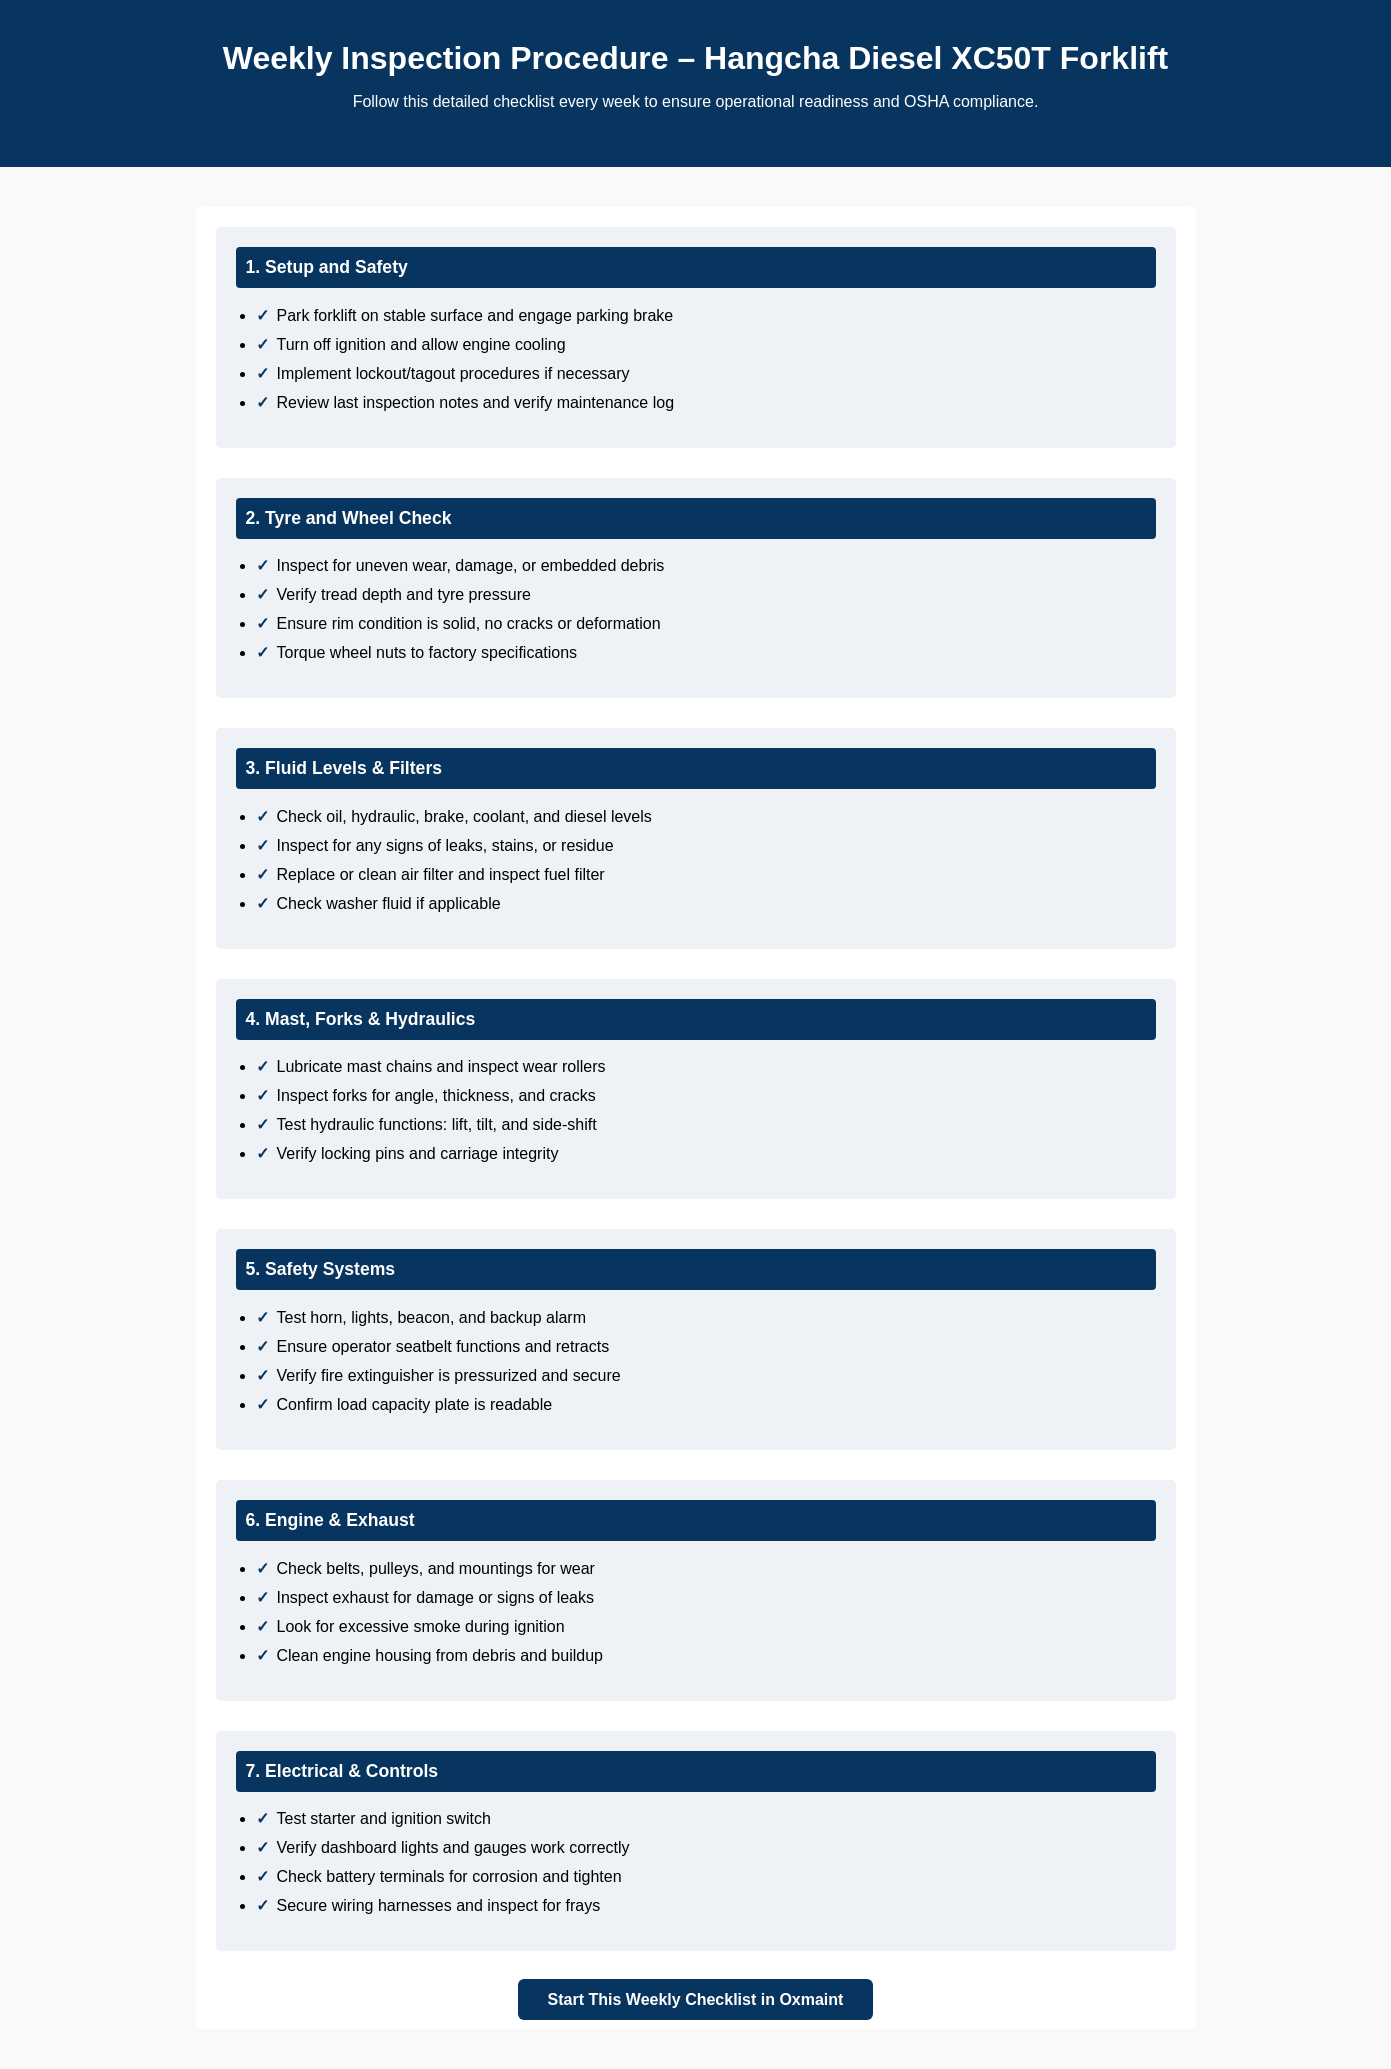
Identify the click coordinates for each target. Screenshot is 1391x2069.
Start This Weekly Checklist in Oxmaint (696, 1999)
